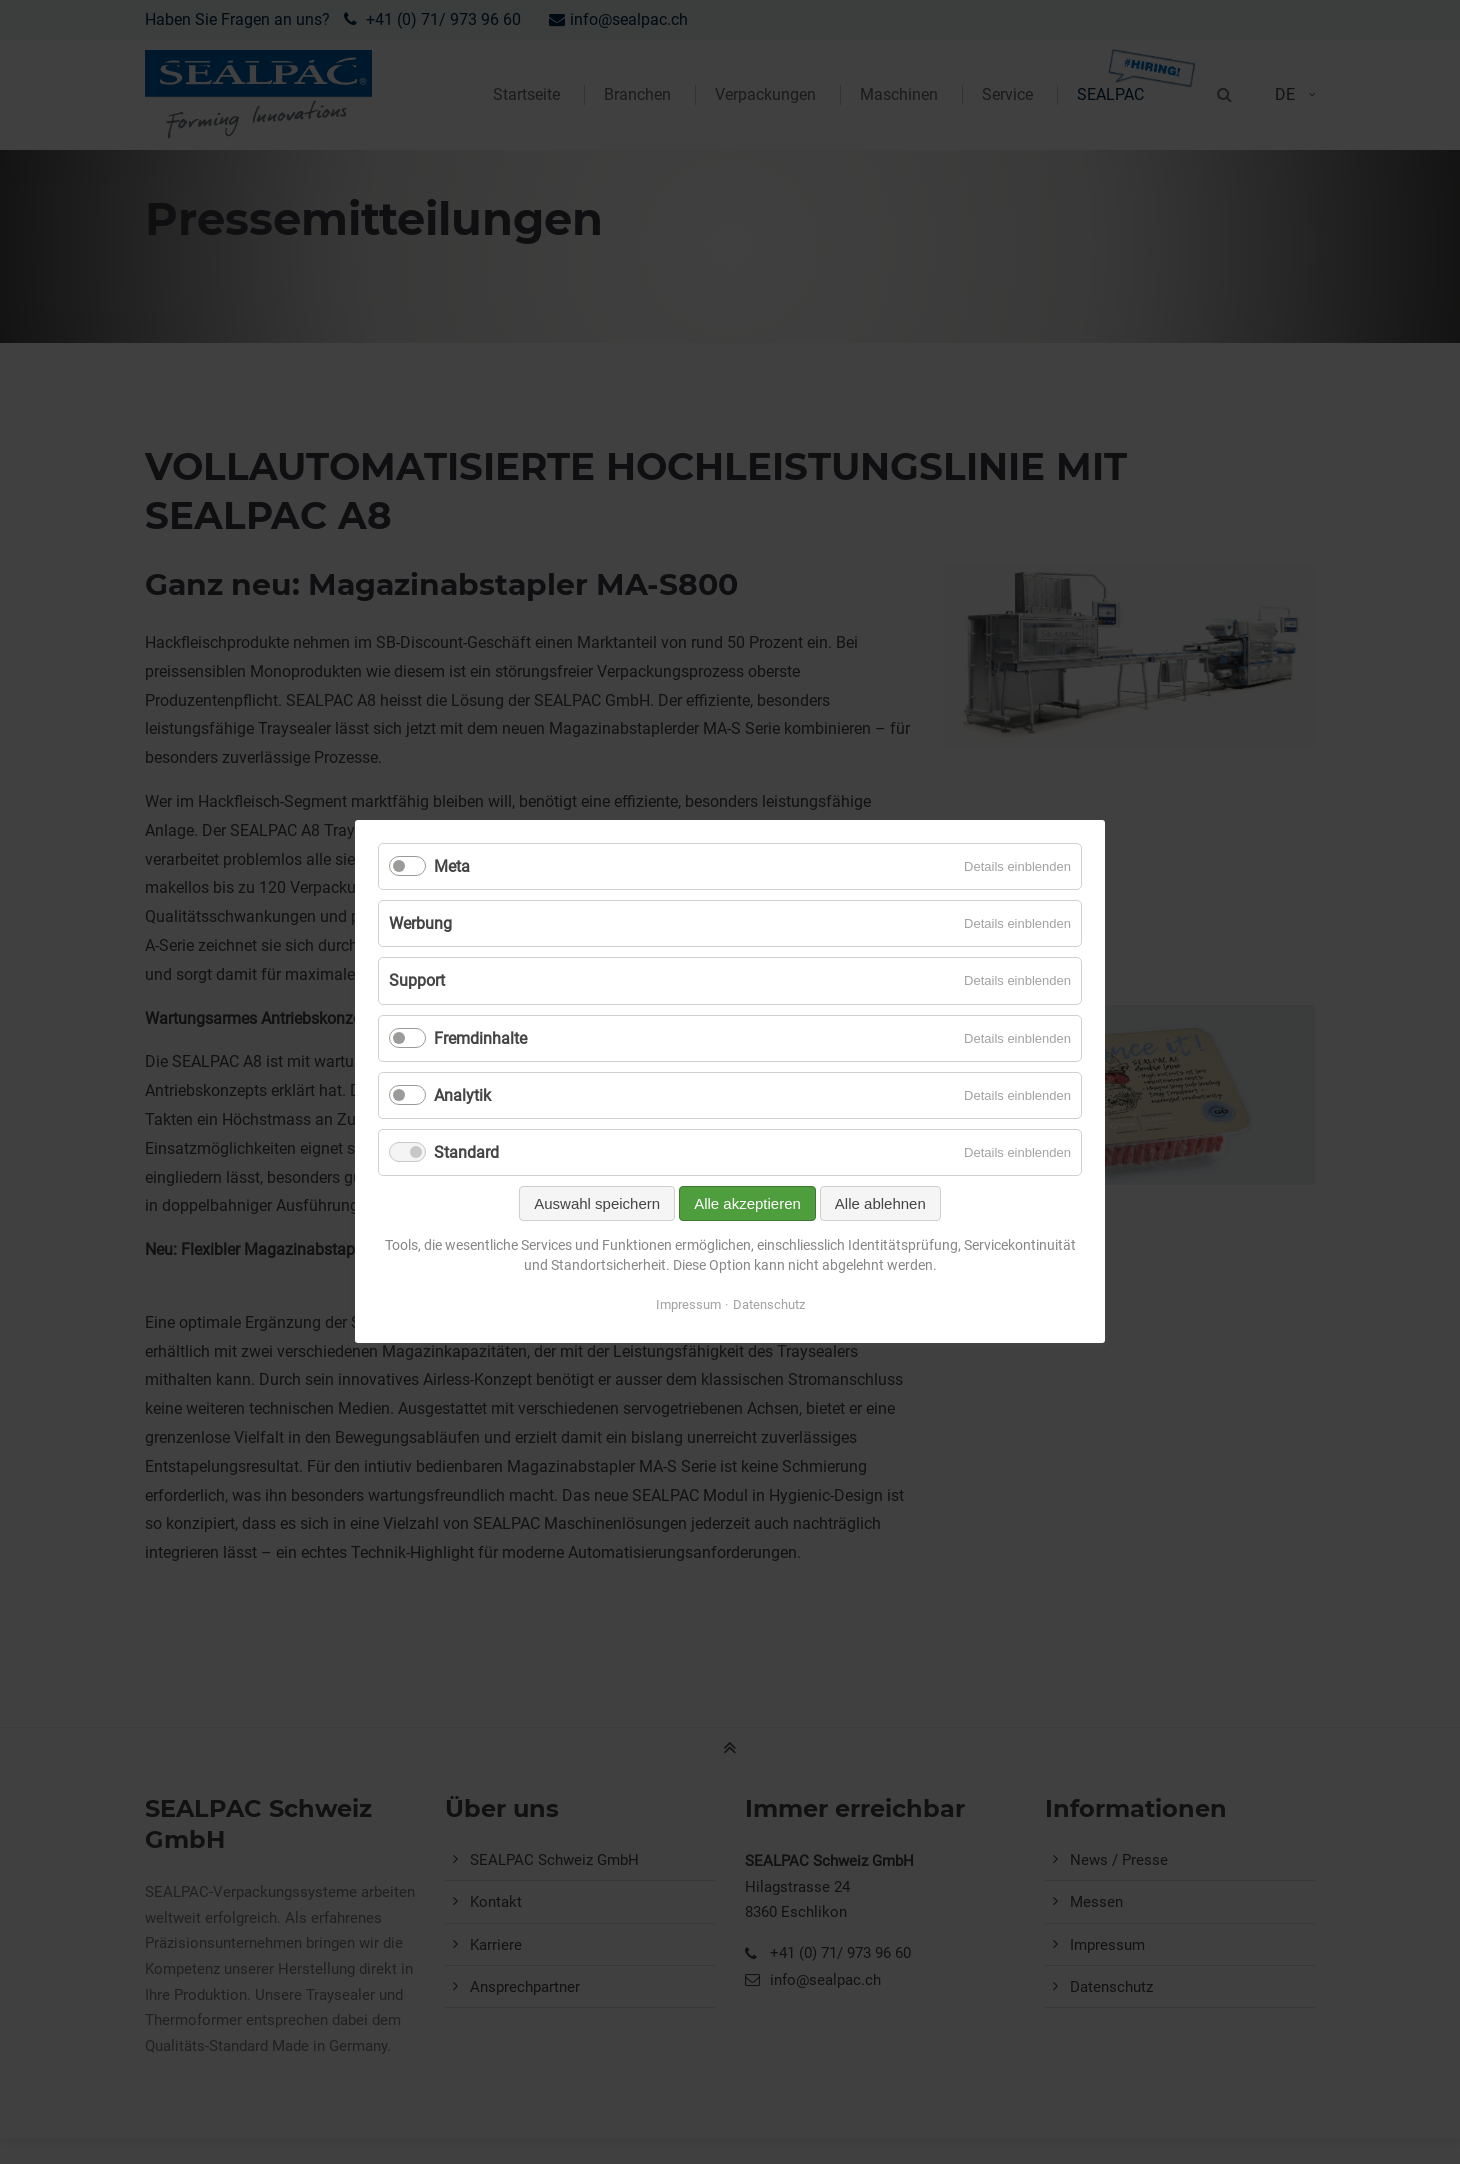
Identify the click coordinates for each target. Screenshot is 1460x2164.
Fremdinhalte (480, 1038)
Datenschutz (769, 1305)
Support (417, 981)
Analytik (462, 1095)
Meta (452, 866)
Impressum (688, 1305)
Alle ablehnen (880, 1204)
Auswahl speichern (597, 1204)
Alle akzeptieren (747, 1204)
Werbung (420, 924)
